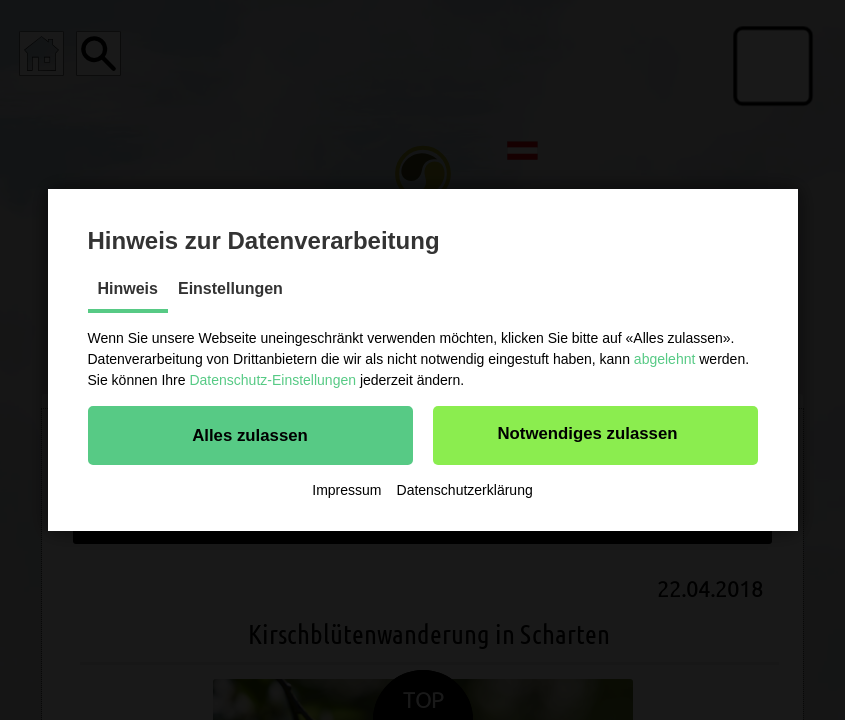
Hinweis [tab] (128, 288)
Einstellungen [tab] (230, 288)
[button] (250, 435)
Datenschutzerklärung (465, 490)
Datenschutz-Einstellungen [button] (272, 380)
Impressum (346, 490)
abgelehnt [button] (665, 359)
